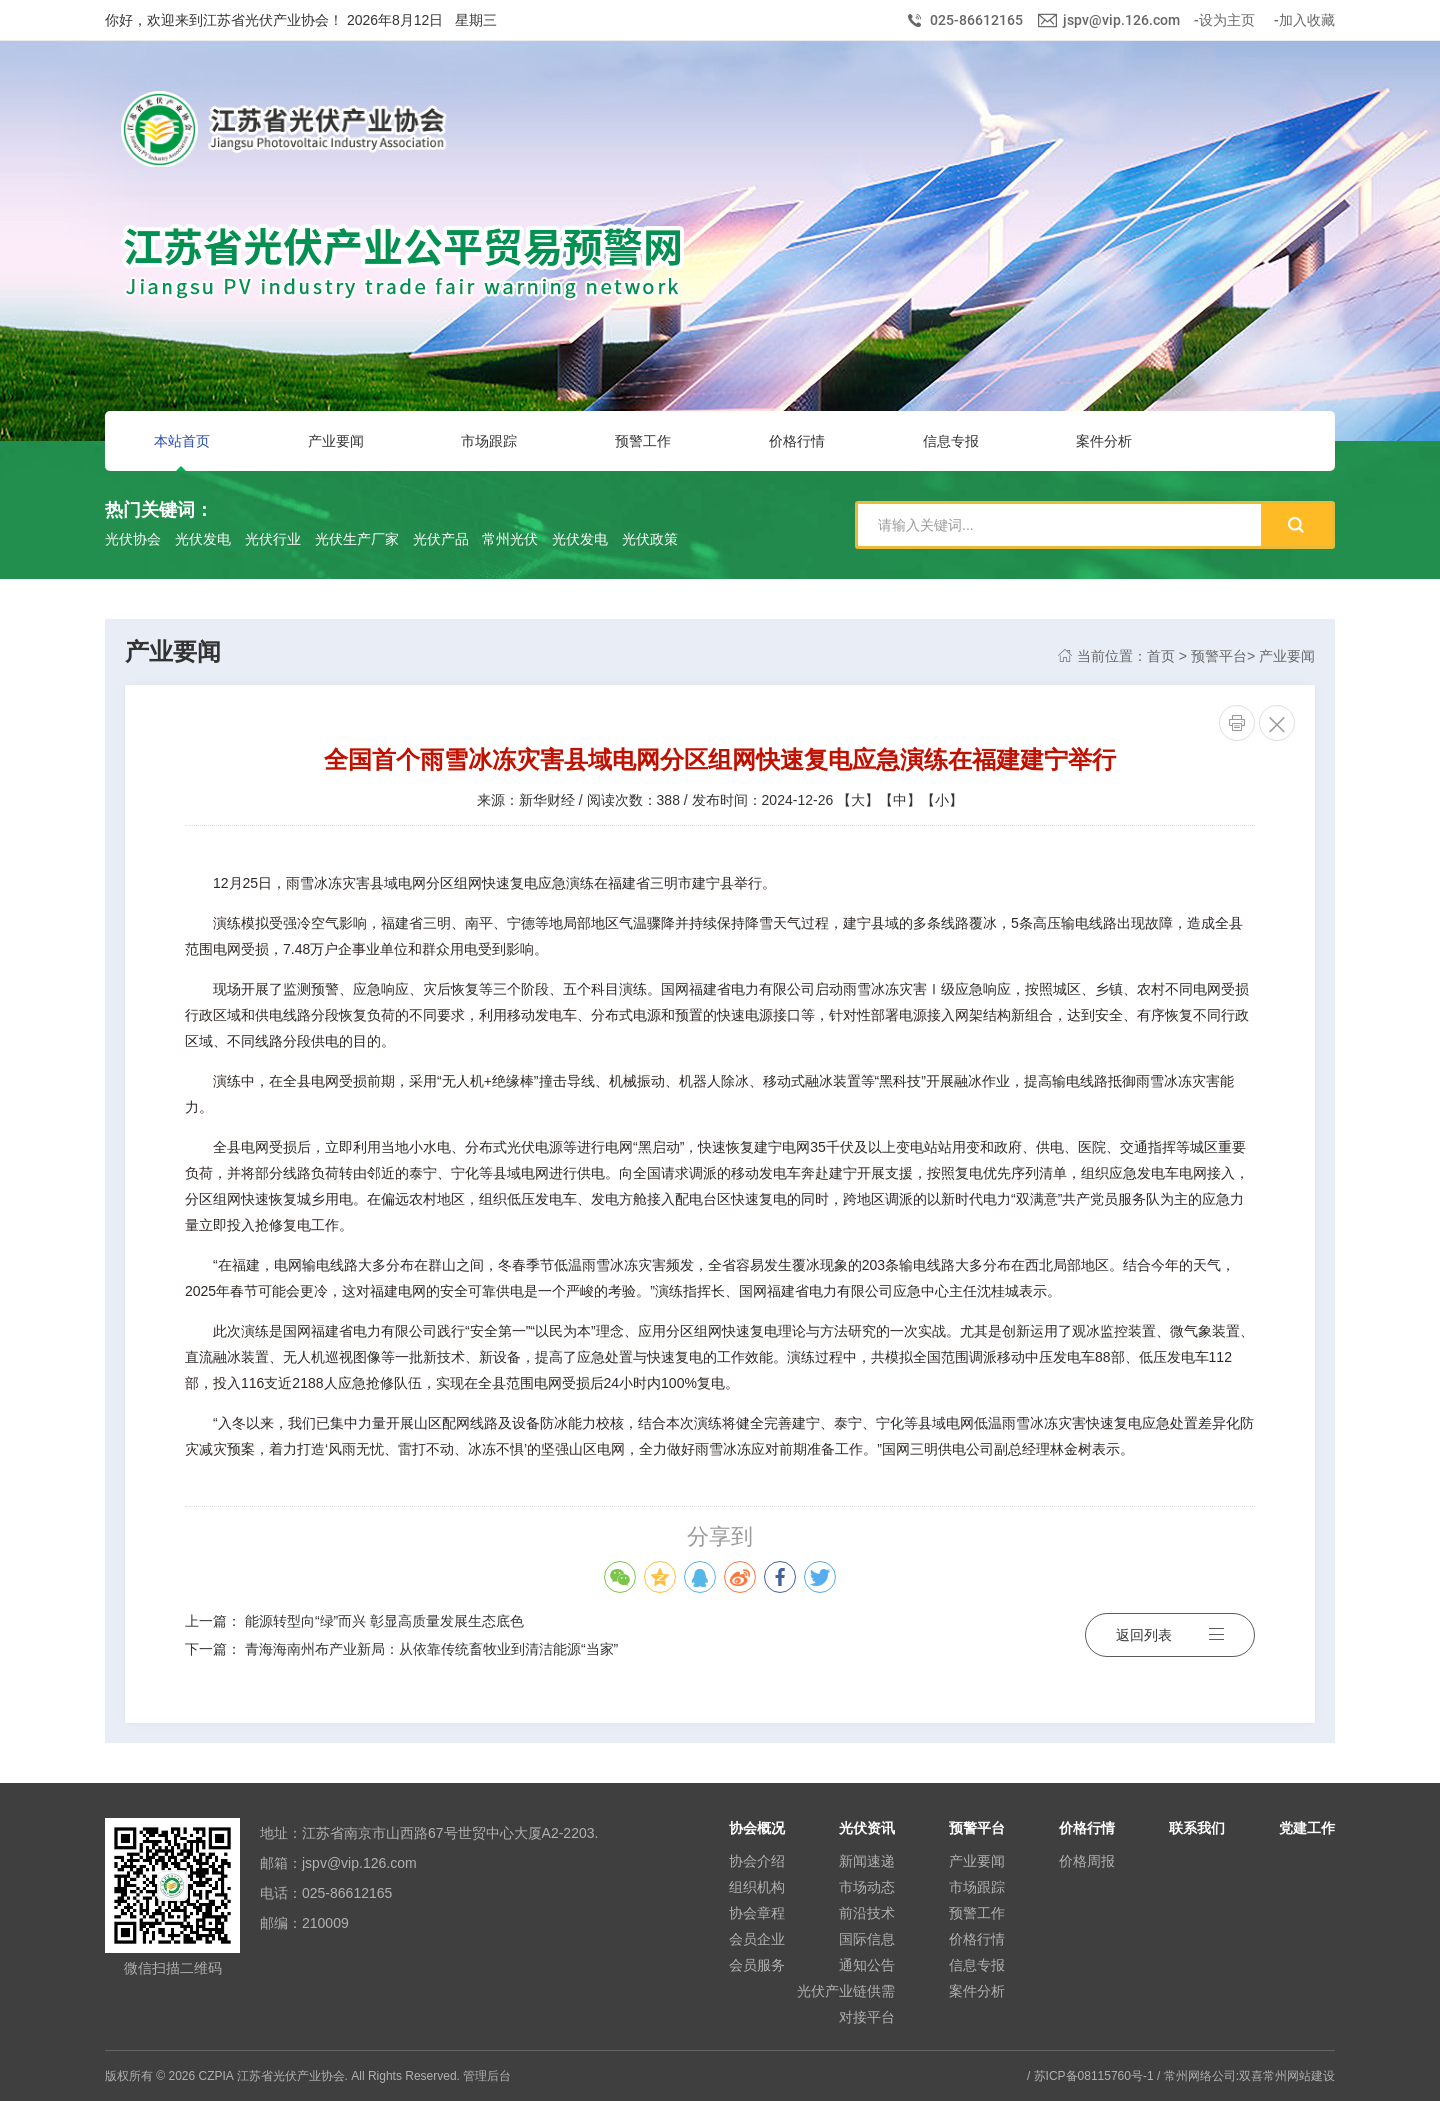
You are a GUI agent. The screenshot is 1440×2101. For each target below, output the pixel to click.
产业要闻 (1287, 656)
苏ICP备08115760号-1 (1094, 2076)
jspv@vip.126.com (1121, 20)
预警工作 (977, 1913)
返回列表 (1170, 1635)
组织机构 (757, 1887)
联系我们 (1197, 1828)
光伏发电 (203, 539)
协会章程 (757, 1913)
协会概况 (757, 1828)
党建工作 (1307, 1828)
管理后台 (487, 2076)
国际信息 (867, 1939)
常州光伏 (510, 539)
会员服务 (757, 1965)
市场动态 (867, 1887)
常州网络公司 (1200, 2076)
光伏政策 (650, 539)
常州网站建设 (1299, 2076)
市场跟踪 (977, 1887)
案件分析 (977, 1991)
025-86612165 (976, 20)
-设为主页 (1224, 20)
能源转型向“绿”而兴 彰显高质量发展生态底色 (384, 1621)
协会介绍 (757, 1861)
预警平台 (1219, 656)
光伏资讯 (867, 1828)
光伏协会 (133, 539)
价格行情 (977, 1939)
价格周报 (1087, 1861)
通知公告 (867, 1965)
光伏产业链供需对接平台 (846, 2004)
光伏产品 (441, 539)
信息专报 (977, 1965)
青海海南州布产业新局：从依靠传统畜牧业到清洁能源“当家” (431, 1649)
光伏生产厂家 (357, 539)
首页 (1161, 656)
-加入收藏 (1304, 20)
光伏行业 (273, 539)
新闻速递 (867, 1861)
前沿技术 (867, 1913)
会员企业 (757, 1939)
